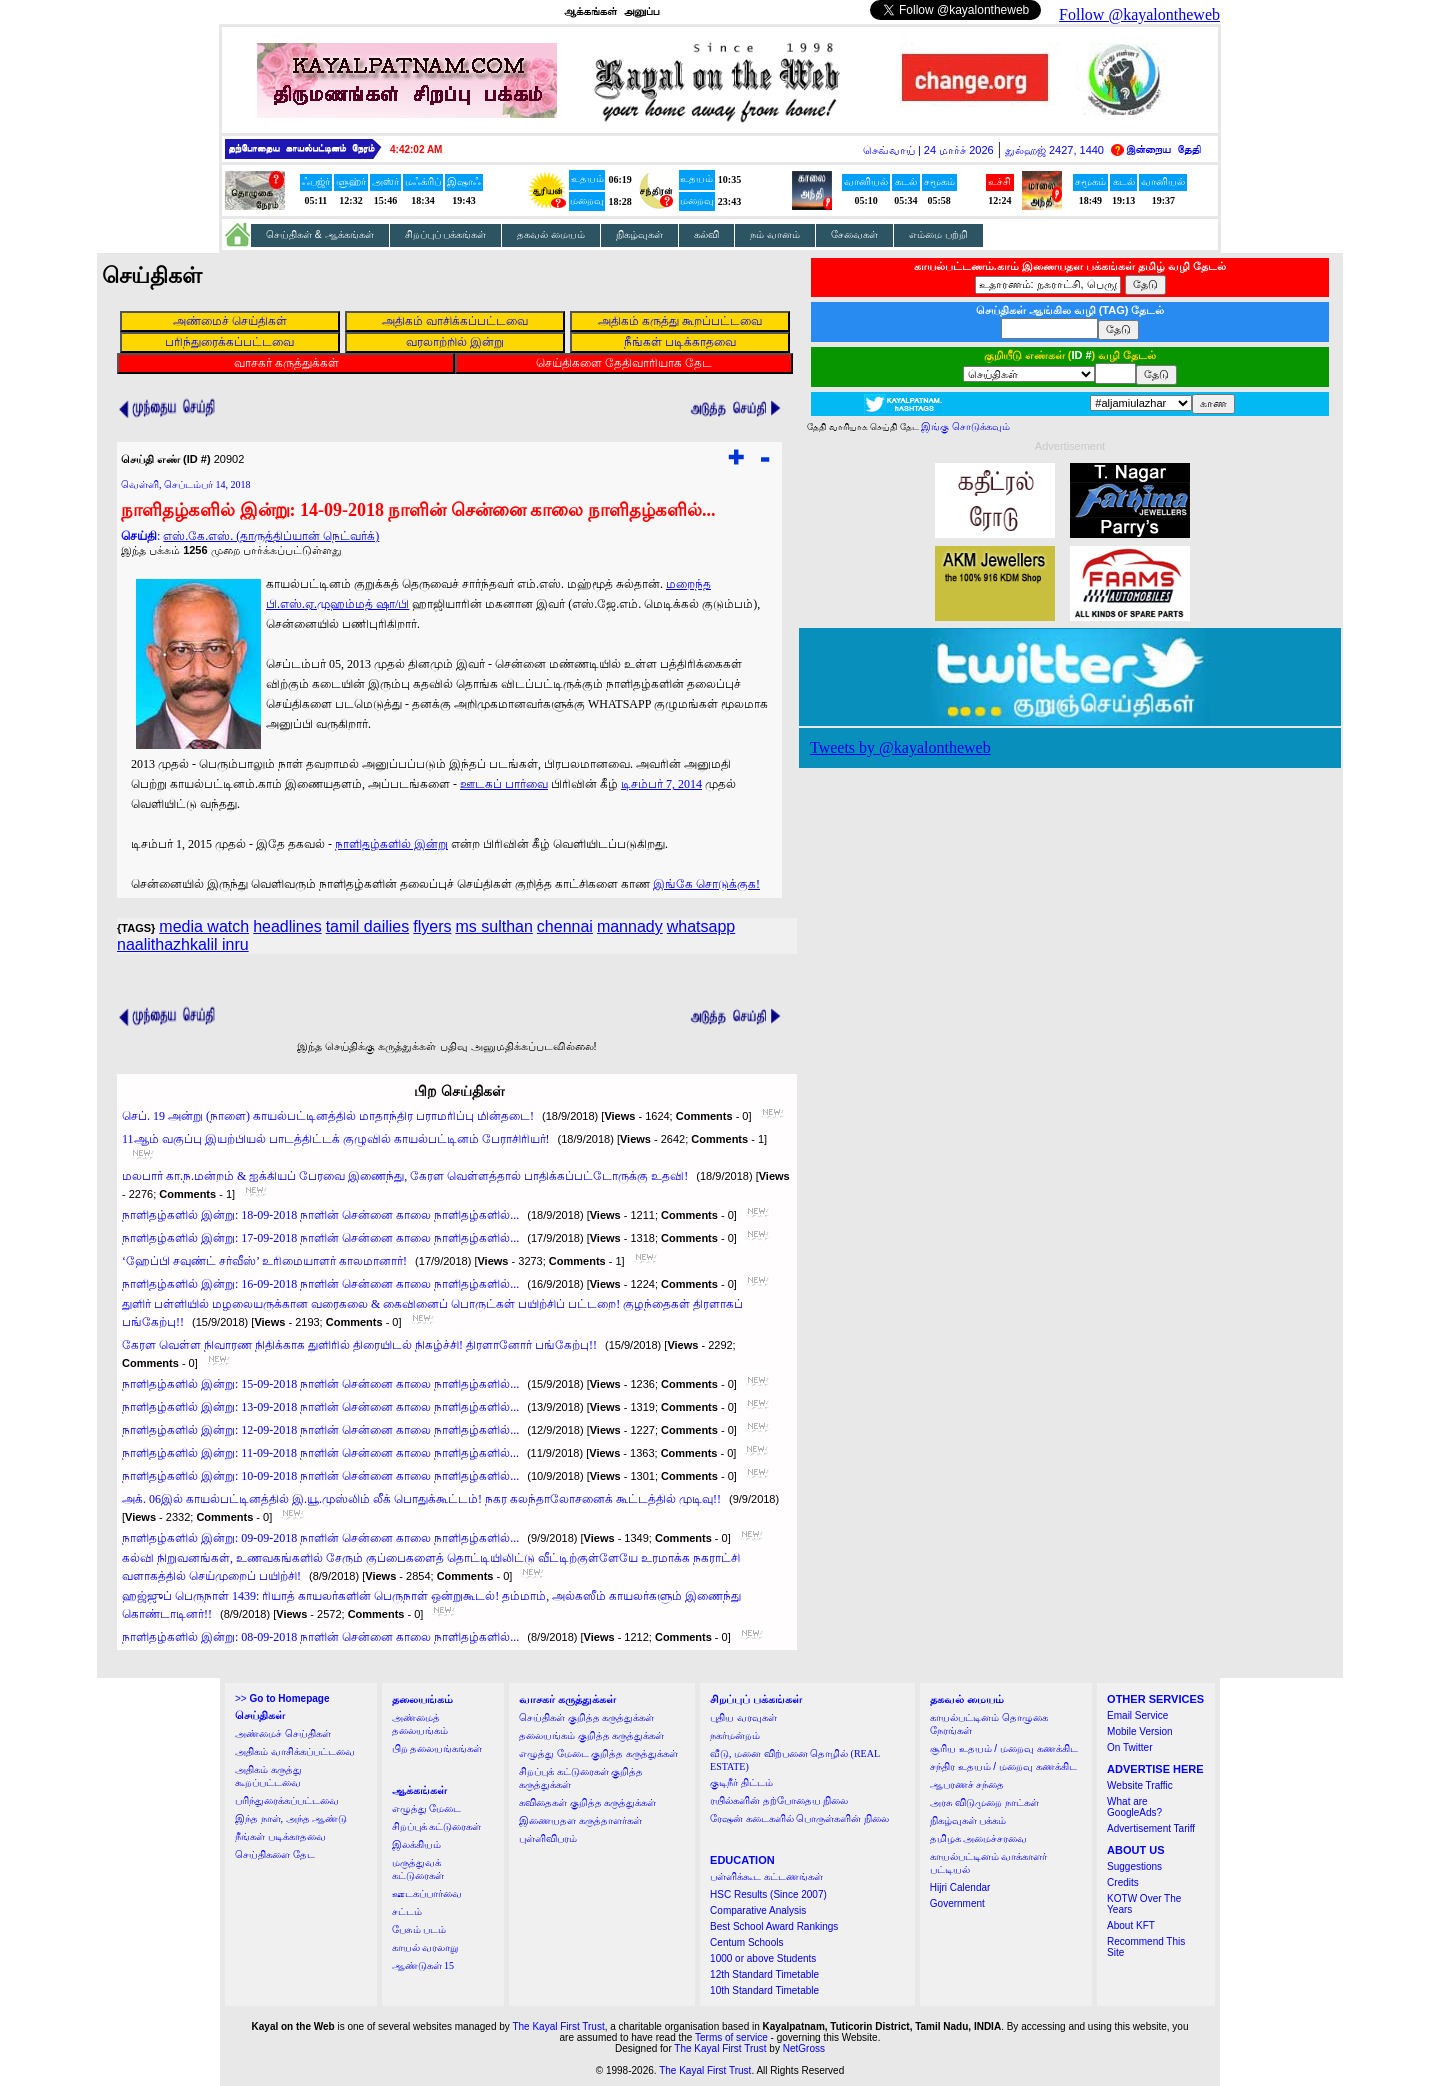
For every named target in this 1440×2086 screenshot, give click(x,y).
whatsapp (701, 926)
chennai (565, 926)
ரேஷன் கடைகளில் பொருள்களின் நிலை (799, 1818)
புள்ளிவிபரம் (548, 1838)
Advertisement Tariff (1151, 1828)
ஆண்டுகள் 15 (423, 1965)
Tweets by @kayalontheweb (900, 747)
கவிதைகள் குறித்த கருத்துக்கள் (587, 1802)
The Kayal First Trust (558, 2026)
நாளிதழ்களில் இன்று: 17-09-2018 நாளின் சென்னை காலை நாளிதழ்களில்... (320, 1238)
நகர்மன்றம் (735, 1735)
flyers (432, 926)
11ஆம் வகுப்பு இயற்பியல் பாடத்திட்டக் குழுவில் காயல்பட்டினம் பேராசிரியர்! (336, 1139)
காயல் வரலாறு (425, 1947)
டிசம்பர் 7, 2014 (661, 784)
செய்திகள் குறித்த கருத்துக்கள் (586, 1717)
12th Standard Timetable (764, 1974)
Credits (1123, 1882)
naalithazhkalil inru (183, 944)
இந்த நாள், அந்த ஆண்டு (291, 1818)
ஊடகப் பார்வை (504, 784)
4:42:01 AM (416, 149)
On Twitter (1129, 1747)
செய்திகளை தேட (275, 1854)
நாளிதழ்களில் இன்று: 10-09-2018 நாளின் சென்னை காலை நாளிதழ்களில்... (320, 1476)
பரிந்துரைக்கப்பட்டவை (287, 1800)
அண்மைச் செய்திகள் (283, 1733)
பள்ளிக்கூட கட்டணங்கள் (766, 1876)
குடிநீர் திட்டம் (741, 1782)
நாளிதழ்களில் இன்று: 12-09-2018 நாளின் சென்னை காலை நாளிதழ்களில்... (320, 1430)
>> (282, 1698)
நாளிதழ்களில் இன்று (391, 844)
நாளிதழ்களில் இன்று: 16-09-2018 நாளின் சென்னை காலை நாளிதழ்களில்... (320, 1284)
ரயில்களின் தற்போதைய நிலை (779, 1800)
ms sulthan (493, 926)
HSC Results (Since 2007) (768, 1894)
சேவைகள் (854, 234)
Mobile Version (1140, 1731)
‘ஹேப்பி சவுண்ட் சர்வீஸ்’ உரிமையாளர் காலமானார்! (264, 1261)
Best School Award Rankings (774, 1926)
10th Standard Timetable (764, 1990)
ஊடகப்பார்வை (427, 1893)
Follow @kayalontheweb (1139, 14)
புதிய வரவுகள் (743, 1717)
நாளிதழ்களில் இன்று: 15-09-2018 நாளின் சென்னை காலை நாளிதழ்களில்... (320, 1384)
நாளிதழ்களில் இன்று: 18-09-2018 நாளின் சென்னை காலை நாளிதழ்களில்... (320, 1215)
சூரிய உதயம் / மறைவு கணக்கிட (1004, 1748)
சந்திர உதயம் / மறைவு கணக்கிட (1003, 1766)
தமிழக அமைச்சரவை (979, 1838)
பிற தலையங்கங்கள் (437, 1748)
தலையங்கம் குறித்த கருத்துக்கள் (591, 1735)
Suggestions (1134, 1866)
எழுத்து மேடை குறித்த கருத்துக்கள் (598, 1753)
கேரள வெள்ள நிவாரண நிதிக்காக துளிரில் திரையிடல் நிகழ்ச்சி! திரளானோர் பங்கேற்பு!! (359, 1345)
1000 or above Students (763, 1958)
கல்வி (706, 234)
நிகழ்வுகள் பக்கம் (968, 1820)
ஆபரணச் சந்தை (967, 1784)
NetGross (804, 2048)
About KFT (1131, 1925)
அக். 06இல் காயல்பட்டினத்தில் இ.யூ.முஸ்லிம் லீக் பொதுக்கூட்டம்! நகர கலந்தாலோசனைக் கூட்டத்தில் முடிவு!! (421, 1499)
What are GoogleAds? (1134, 1807)
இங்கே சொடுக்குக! (706, 884)
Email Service (1137, 1715)
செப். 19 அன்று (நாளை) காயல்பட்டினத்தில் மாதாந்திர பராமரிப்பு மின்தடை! (328, 1116)
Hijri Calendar (960, 1887)
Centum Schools (746, 1942)
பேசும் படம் (419, 1929)
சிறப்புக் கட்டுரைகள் (437, 1826)
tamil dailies (368, 926)
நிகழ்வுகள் (639, 234)
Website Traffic (1140, 1785)
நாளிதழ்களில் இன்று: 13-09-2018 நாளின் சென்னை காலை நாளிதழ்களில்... (320, 1407)
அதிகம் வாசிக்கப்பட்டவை (295, 1751)
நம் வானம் (775, 234)
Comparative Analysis (758, 1910)
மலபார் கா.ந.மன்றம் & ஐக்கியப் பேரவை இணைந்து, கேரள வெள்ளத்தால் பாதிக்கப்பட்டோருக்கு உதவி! (405, 1176)
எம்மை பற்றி (938, 234)
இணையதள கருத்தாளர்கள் (580, 1820)
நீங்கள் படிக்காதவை (280, 1836)
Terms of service (731, 2037)
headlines (287, 926)
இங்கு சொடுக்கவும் (965, 426)
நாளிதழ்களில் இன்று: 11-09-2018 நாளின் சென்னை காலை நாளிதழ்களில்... (320, 1453)
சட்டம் (407, 1911)
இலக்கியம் (416, 1844)
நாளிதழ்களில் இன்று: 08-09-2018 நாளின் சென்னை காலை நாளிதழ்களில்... (320, 1637)
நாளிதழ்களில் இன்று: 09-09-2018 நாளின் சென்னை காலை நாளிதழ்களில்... (320, 1538)
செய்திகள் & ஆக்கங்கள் (320, 234)
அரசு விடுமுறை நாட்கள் (984, 1802)
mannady (630, 926)
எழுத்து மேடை (427, 1808)
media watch (204, 926)
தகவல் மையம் (551, 234)
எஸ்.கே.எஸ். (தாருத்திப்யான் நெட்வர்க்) (271, 536)
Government (957, 1903)
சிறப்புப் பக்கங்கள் (446, 234)
